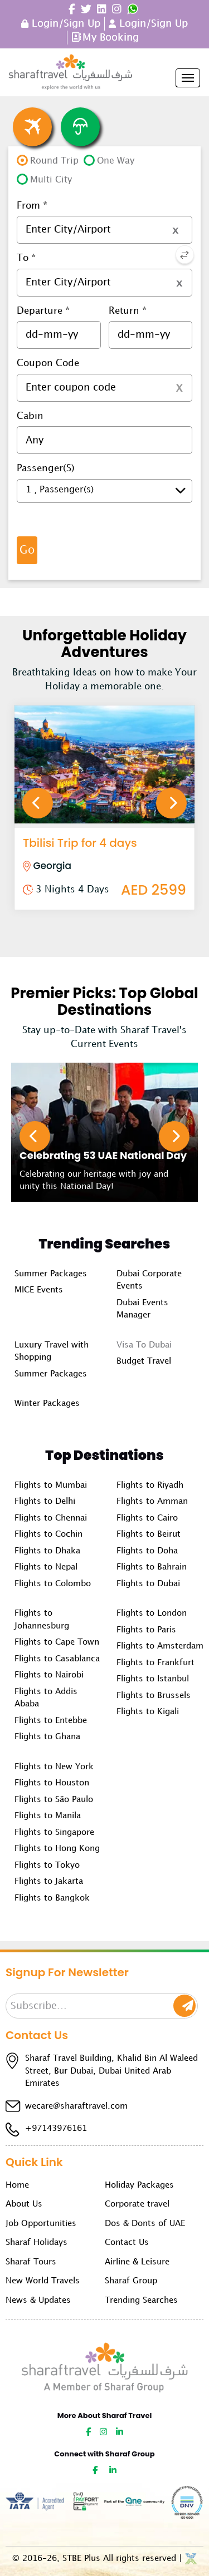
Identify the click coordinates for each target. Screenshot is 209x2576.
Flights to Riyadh (149, 1485)
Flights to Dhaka (47, 1551)
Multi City (51, 180)
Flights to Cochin (48, 1534)
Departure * (43, 311)
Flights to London (151, 1613)
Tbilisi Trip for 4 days (80, 843)
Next (171, 803)
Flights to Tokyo (47, 1865)
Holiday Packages (139, 2185)
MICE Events (38, 1290)
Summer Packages (50, 1274)
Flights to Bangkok (52, 1898)
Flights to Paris (146, 1630)
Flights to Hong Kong (57, 1849)
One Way (115, 161)
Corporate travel (137, 2204)
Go (27, 550)
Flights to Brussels (153, 1696)
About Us (24, 2204)
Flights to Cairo (147, 1518)
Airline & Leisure (137, 2262)
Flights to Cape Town (56, 1642)
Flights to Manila (47, 1816)
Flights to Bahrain (151, 1567)
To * (26, 258)
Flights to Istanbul (152, 1679)
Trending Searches (141, 2300)
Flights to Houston (51, 1783)
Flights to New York (54, 1767)
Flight (32, 126)
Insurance (80, 126)
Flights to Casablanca (57, 1659)
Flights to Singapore (54, 1833)
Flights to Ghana (47, 1737)
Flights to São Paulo (53, 1800)
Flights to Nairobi (49, 1675)
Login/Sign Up (64, 23)
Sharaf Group (131, 2281)
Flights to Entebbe (50, 1721)
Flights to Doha (147, 1551)
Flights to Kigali (147, 1712)
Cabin (30, 416)
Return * (128, 311)
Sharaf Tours (31, 2262)
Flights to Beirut (148, 1534)
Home (17, 2185)
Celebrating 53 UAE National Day (103, 1155)
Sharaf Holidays (36, 2243)
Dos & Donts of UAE (145, 2224)
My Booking (110, 37)
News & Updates (38, 2300)
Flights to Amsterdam (159, 1646)
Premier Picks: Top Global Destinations (104, 1001)
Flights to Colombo (52, 1584)
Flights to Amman (152, 1502)
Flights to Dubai (148, 1584)
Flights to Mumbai (50, 1485)
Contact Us (127, 2243)
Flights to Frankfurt (155, 1663)
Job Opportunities (41, 2224)
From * (32, 205)
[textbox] (104, 230)
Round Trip (54, 161)
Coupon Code (48, 363)
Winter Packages (47, 1404)
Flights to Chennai (50, 1518)
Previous (37, 803)
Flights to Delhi (44, 1502)
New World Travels (43, 2281)
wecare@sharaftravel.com (76, 2106)
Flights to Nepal (45, 1567)
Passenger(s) (46, 468)
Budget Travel (143, 1361)
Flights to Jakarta (48, 1882)
